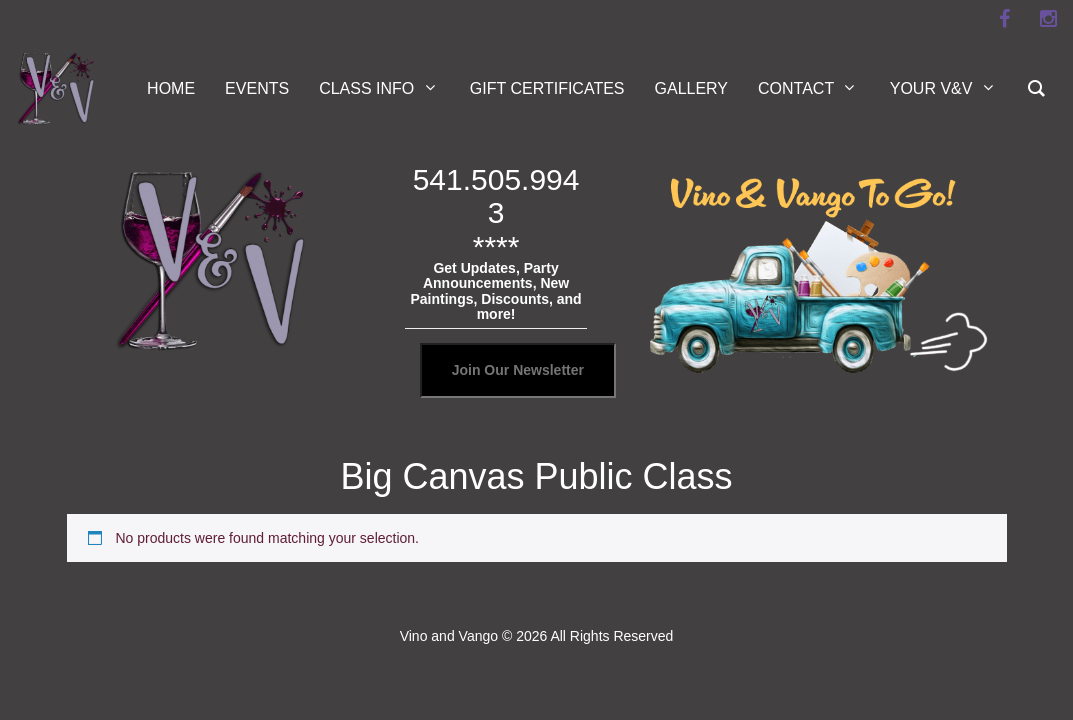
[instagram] (1048, 19)
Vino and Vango (449, 636)
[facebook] (1004, 19)
